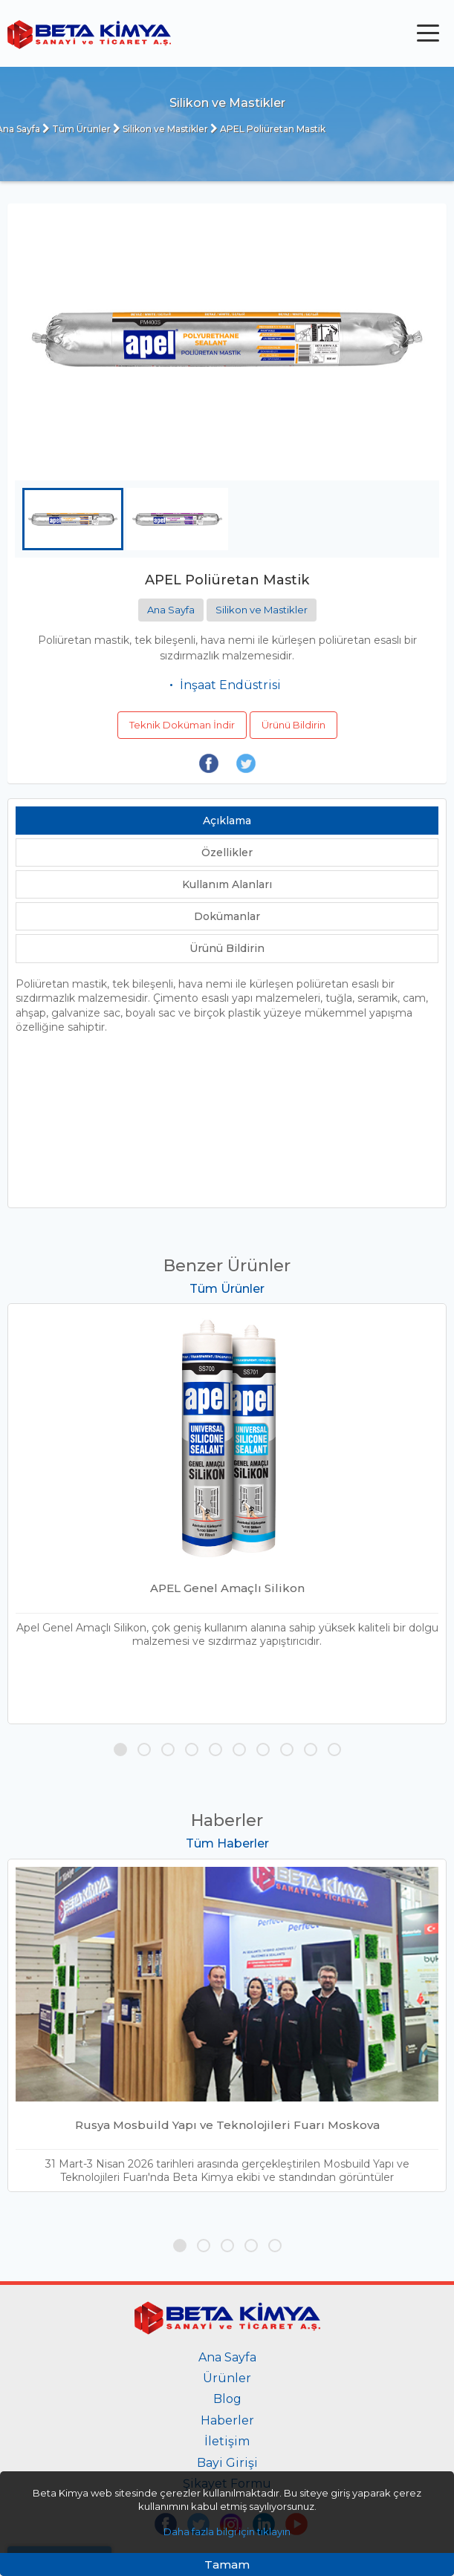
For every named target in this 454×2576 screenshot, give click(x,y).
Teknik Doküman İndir (182, 725)
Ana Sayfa (171, 610)
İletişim (227, 2441)
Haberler (227, 2420)
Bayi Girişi (227, 2463)
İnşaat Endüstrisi (230, 685)
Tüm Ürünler (76, 128)
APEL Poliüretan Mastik (267, 128)
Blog (227, 2399)
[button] (120, 1749)
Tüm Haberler (227, 1844)
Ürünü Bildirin (293, 725)
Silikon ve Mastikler (160, 128)
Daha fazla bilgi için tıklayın (227, 2531)
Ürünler (227, 2378)
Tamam (227, 2564)
